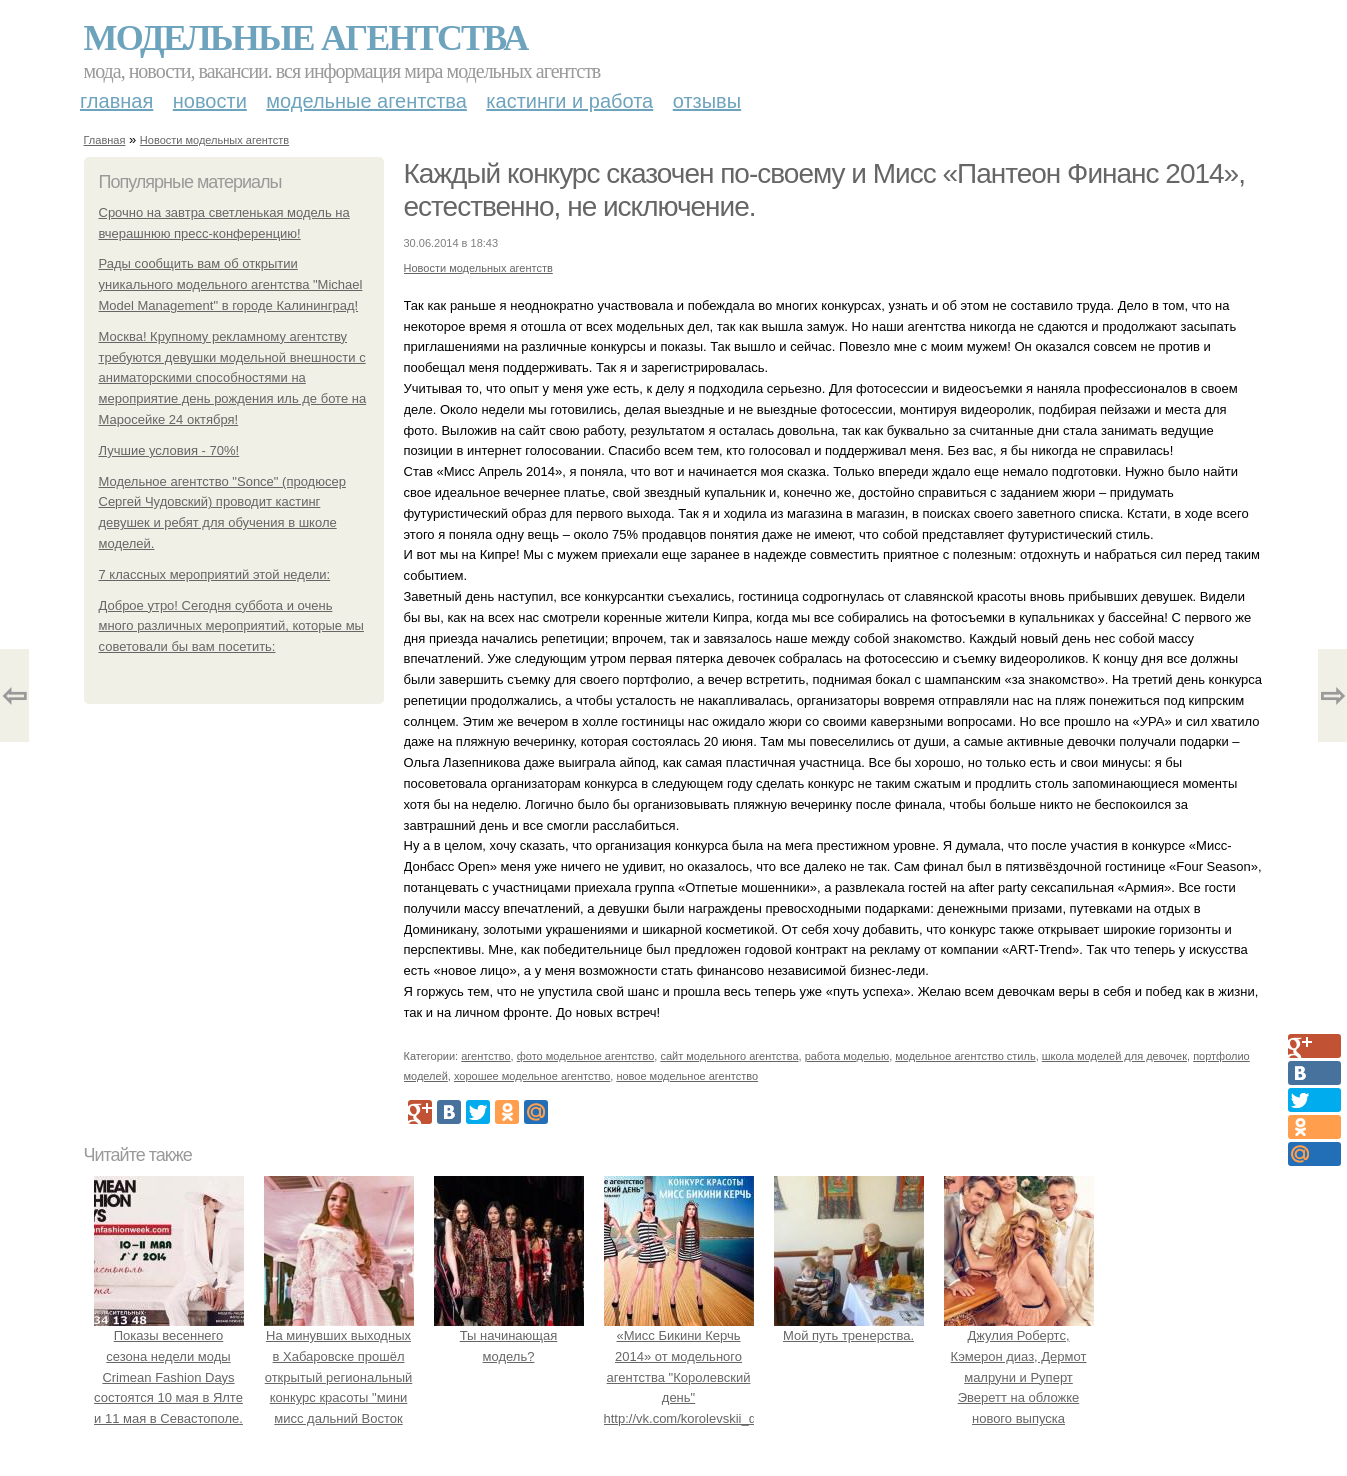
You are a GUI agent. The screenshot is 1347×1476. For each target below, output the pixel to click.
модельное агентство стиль (965, 1056)
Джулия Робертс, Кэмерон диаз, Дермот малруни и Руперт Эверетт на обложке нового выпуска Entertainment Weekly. (1019, 1377)
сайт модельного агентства (729, 1056)
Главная (116, 101)
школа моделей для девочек (1114, 1056)
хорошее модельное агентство (532, 1076)
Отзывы (707, 101)
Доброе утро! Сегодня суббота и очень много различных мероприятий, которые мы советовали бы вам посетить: (231, 626)
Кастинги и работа (569, 101)
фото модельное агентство (586, 1056)
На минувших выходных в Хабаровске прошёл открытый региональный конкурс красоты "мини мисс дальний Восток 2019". (339, 1377)
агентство (485, 1056)
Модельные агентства (306, 38)
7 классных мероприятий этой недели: (215, 574)
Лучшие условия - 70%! (169, 450)
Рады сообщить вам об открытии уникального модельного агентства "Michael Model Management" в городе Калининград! (231, 284)
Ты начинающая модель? (509, 1335)
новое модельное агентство (687, 1076)
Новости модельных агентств (214, 140)
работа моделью (847, 1056)
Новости (210, 101)
